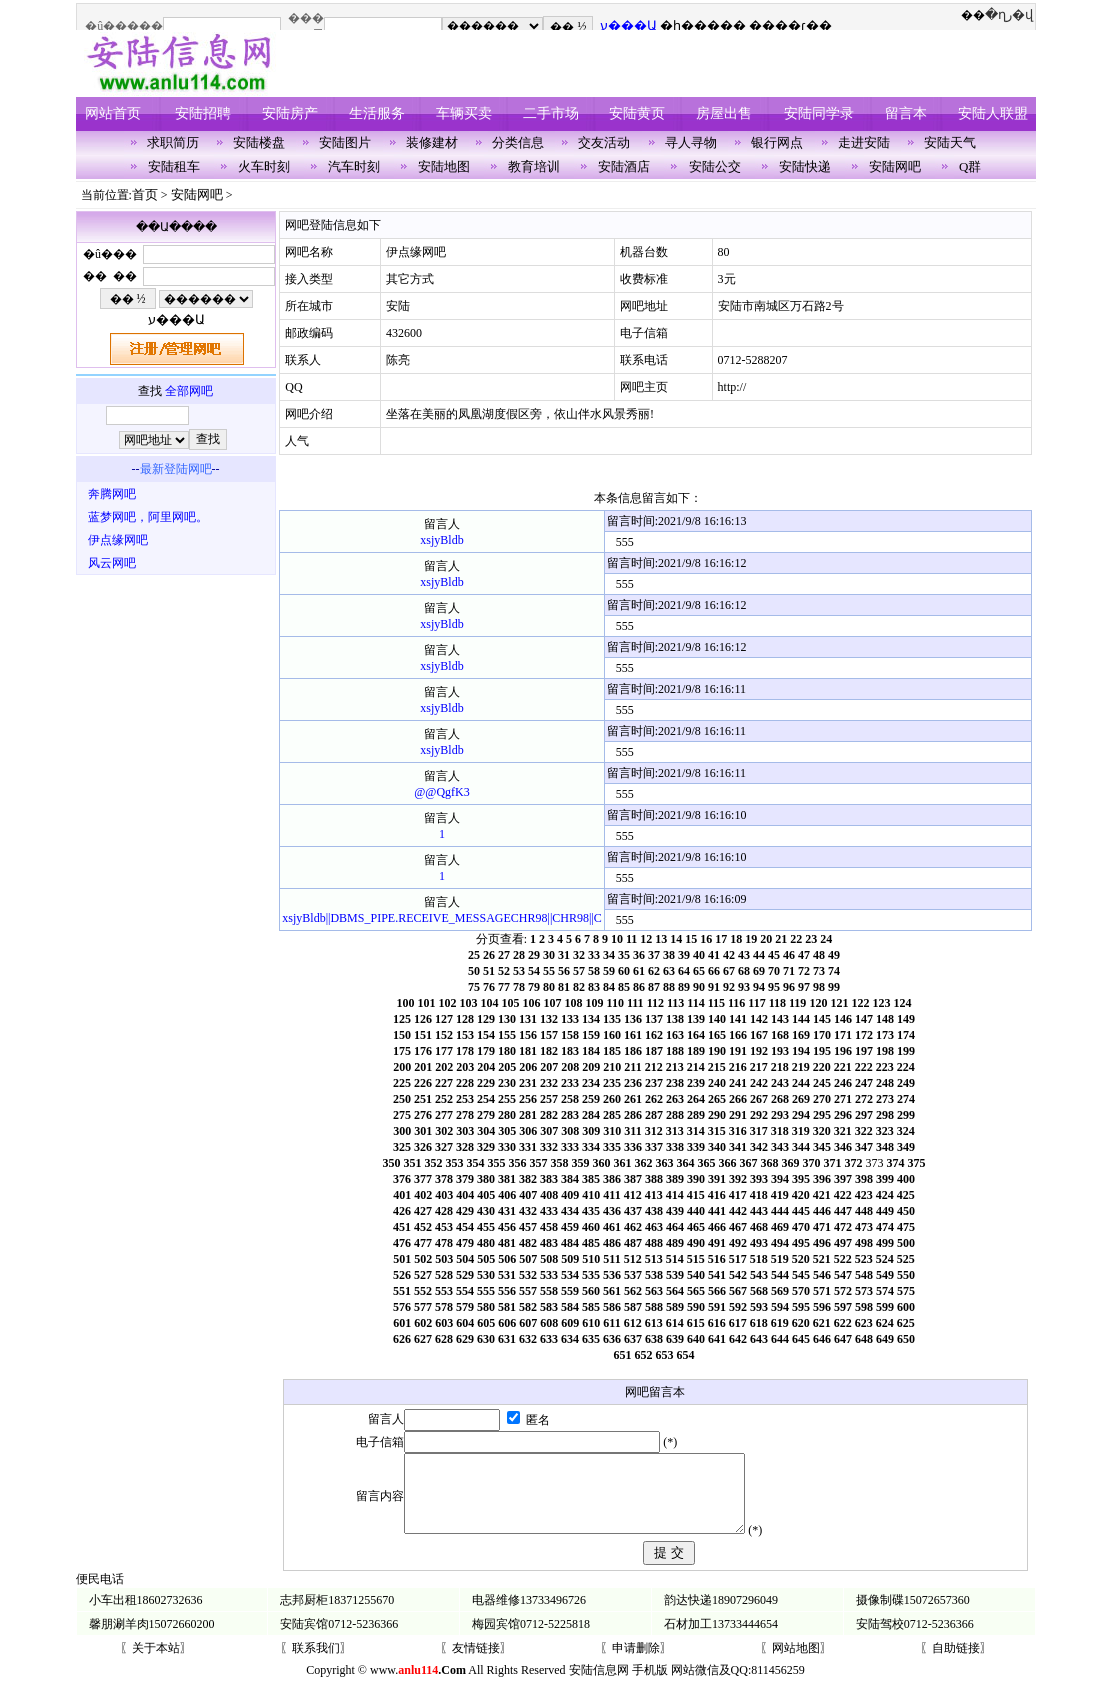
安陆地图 (444, 166)
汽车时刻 (354, 166)
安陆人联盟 (993, 113)
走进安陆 (864, 142)
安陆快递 (805, 166)
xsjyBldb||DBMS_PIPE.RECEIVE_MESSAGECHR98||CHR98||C (441, 918)
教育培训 (534, 166)
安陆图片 (345, 142)
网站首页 (113, 113)
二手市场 (551, 113)
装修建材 (432, 142)
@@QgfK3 (441, 792)
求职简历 (173, 142)
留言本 (906, 113)
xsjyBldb (441, 540)
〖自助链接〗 (956, 1663)
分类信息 (518, 142)
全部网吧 (189, 391)
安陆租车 (174, 166)
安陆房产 (290, 113)
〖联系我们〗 (316, 1663)
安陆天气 (950, 142)
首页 (145, 194)
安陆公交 (715, 166)
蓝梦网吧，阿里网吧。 (148, 517)
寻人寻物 (691, 142)
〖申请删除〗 (636, 1663)
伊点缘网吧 (118, 540)
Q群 (970, 166)
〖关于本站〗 (156, 1663)
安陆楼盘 (259, 142)
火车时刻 (264, 166)
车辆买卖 (464, 113)
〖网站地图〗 (796, 1663)
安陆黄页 (637, 113)
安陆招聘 (203, 113)
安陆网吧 (895, 166)
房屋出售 (724, 113)
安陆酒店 (624, 166)
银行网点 (777, 142)
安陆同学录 (819, 113)
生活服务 (377, 113)
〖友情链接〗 (476, 1663)
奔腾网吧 (112, 494)
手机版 (650, 1685)
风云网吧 (112, 563)
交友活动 (604, 142)
